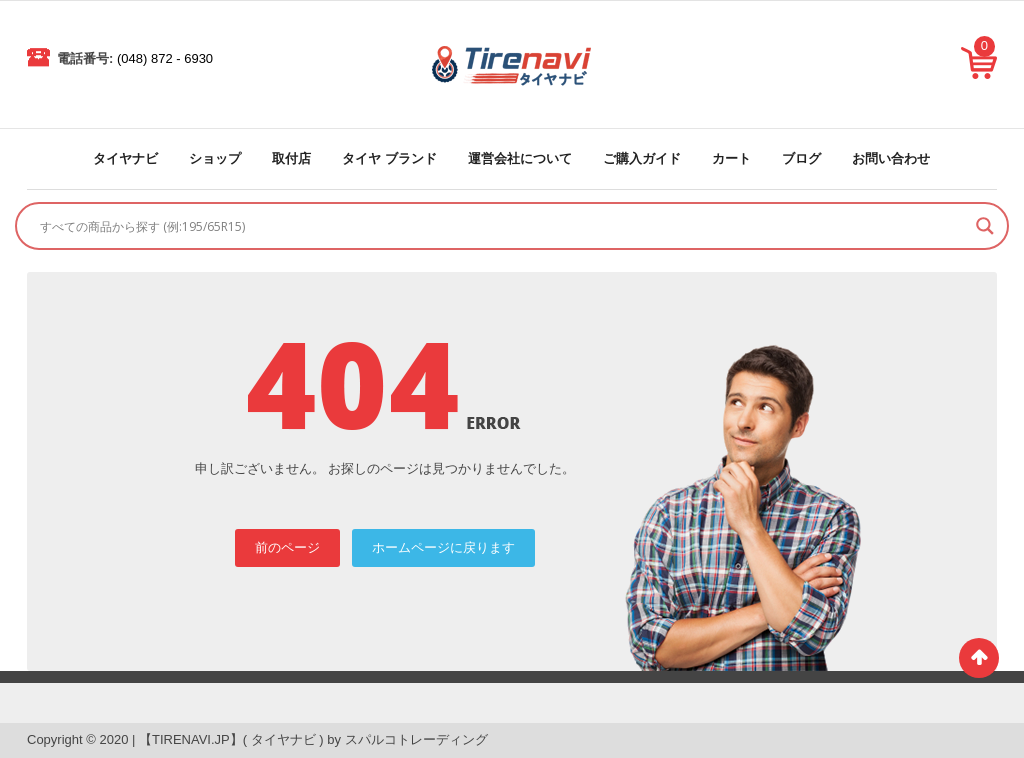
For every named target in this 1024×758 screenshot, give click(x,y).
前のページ (287, 547)
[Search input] (503, 226)
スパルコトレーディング (416, 739)
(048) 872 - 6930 (165, 58)
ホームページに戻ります (443, 547)
